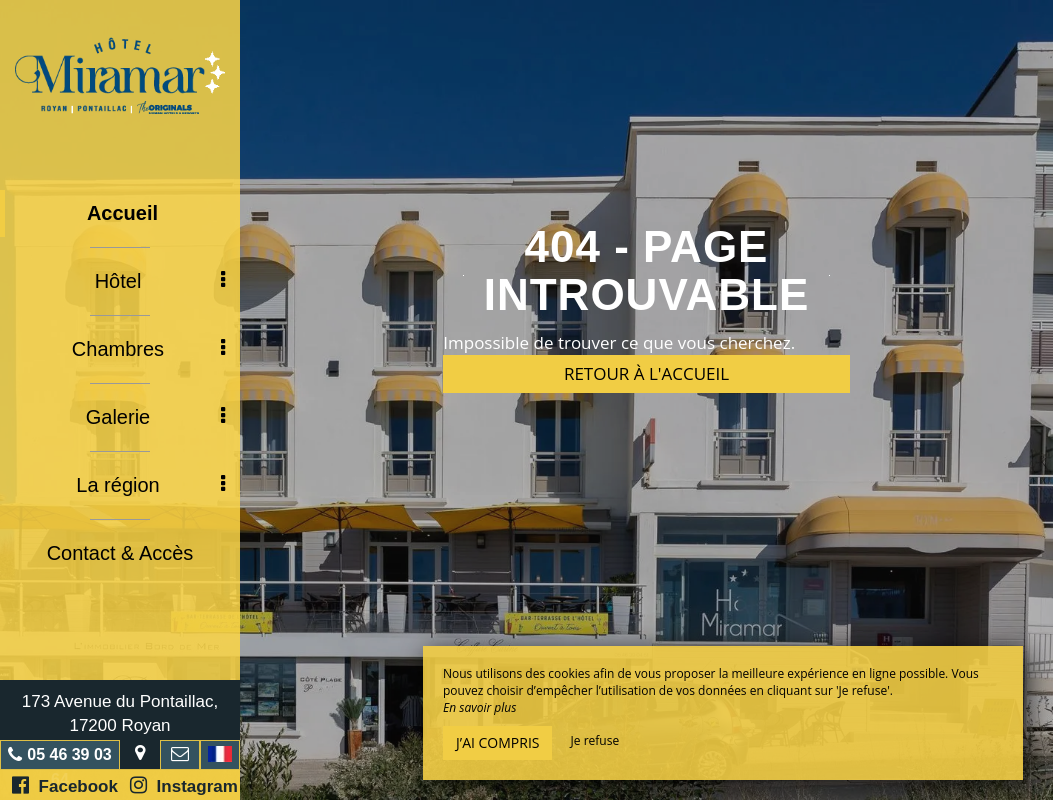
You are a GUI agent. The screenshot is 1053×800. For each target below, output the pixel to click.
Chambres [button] (148, 349)
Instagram (184, 785)
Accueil (122, 213)
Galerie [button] (155, 417)
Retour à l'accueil (646, 373)
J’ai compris (497, 742)
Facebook (65, 785)
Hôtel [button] (160, 281)
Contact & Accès (120, 553)
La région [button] (150, 485)
